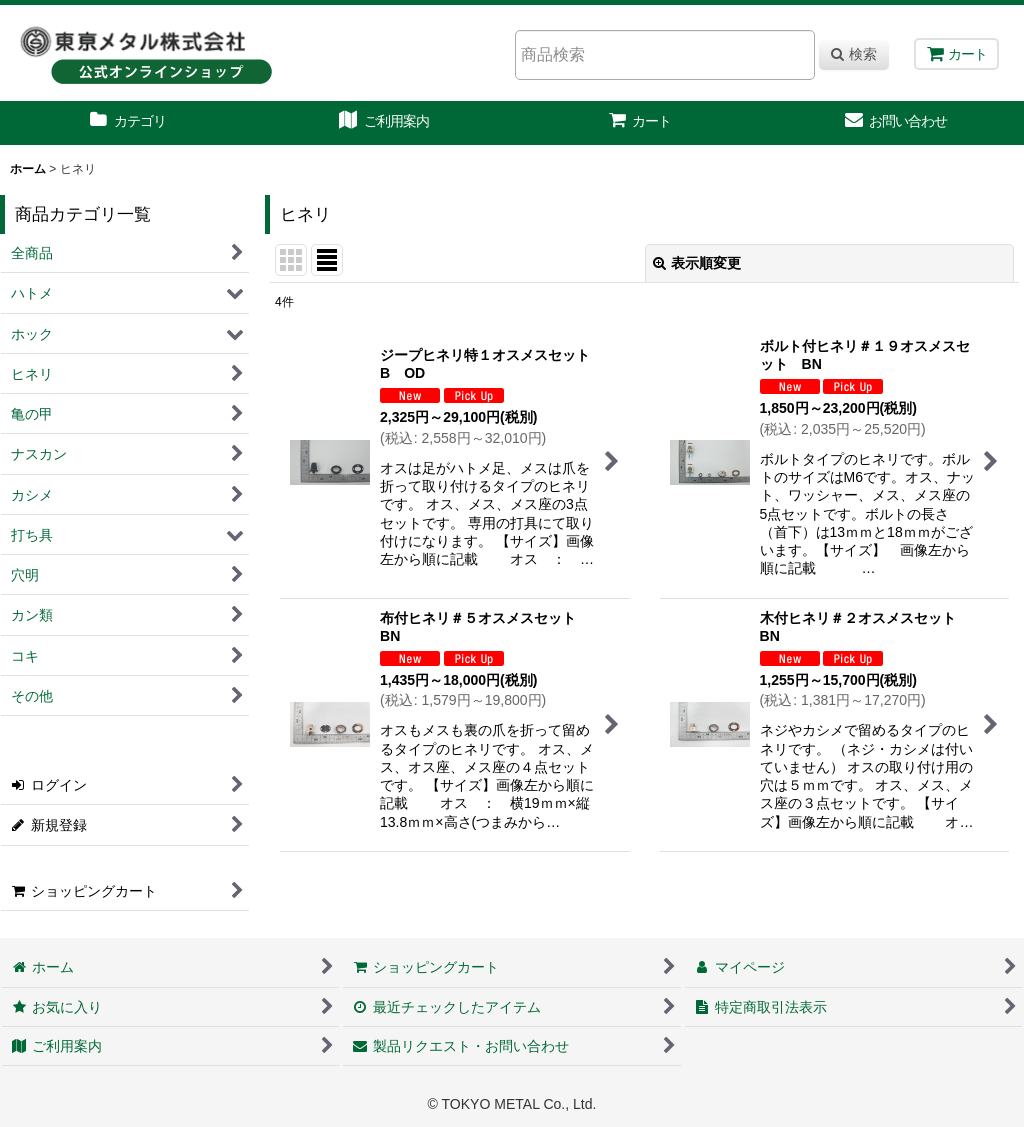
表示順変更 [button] (697, 263)
